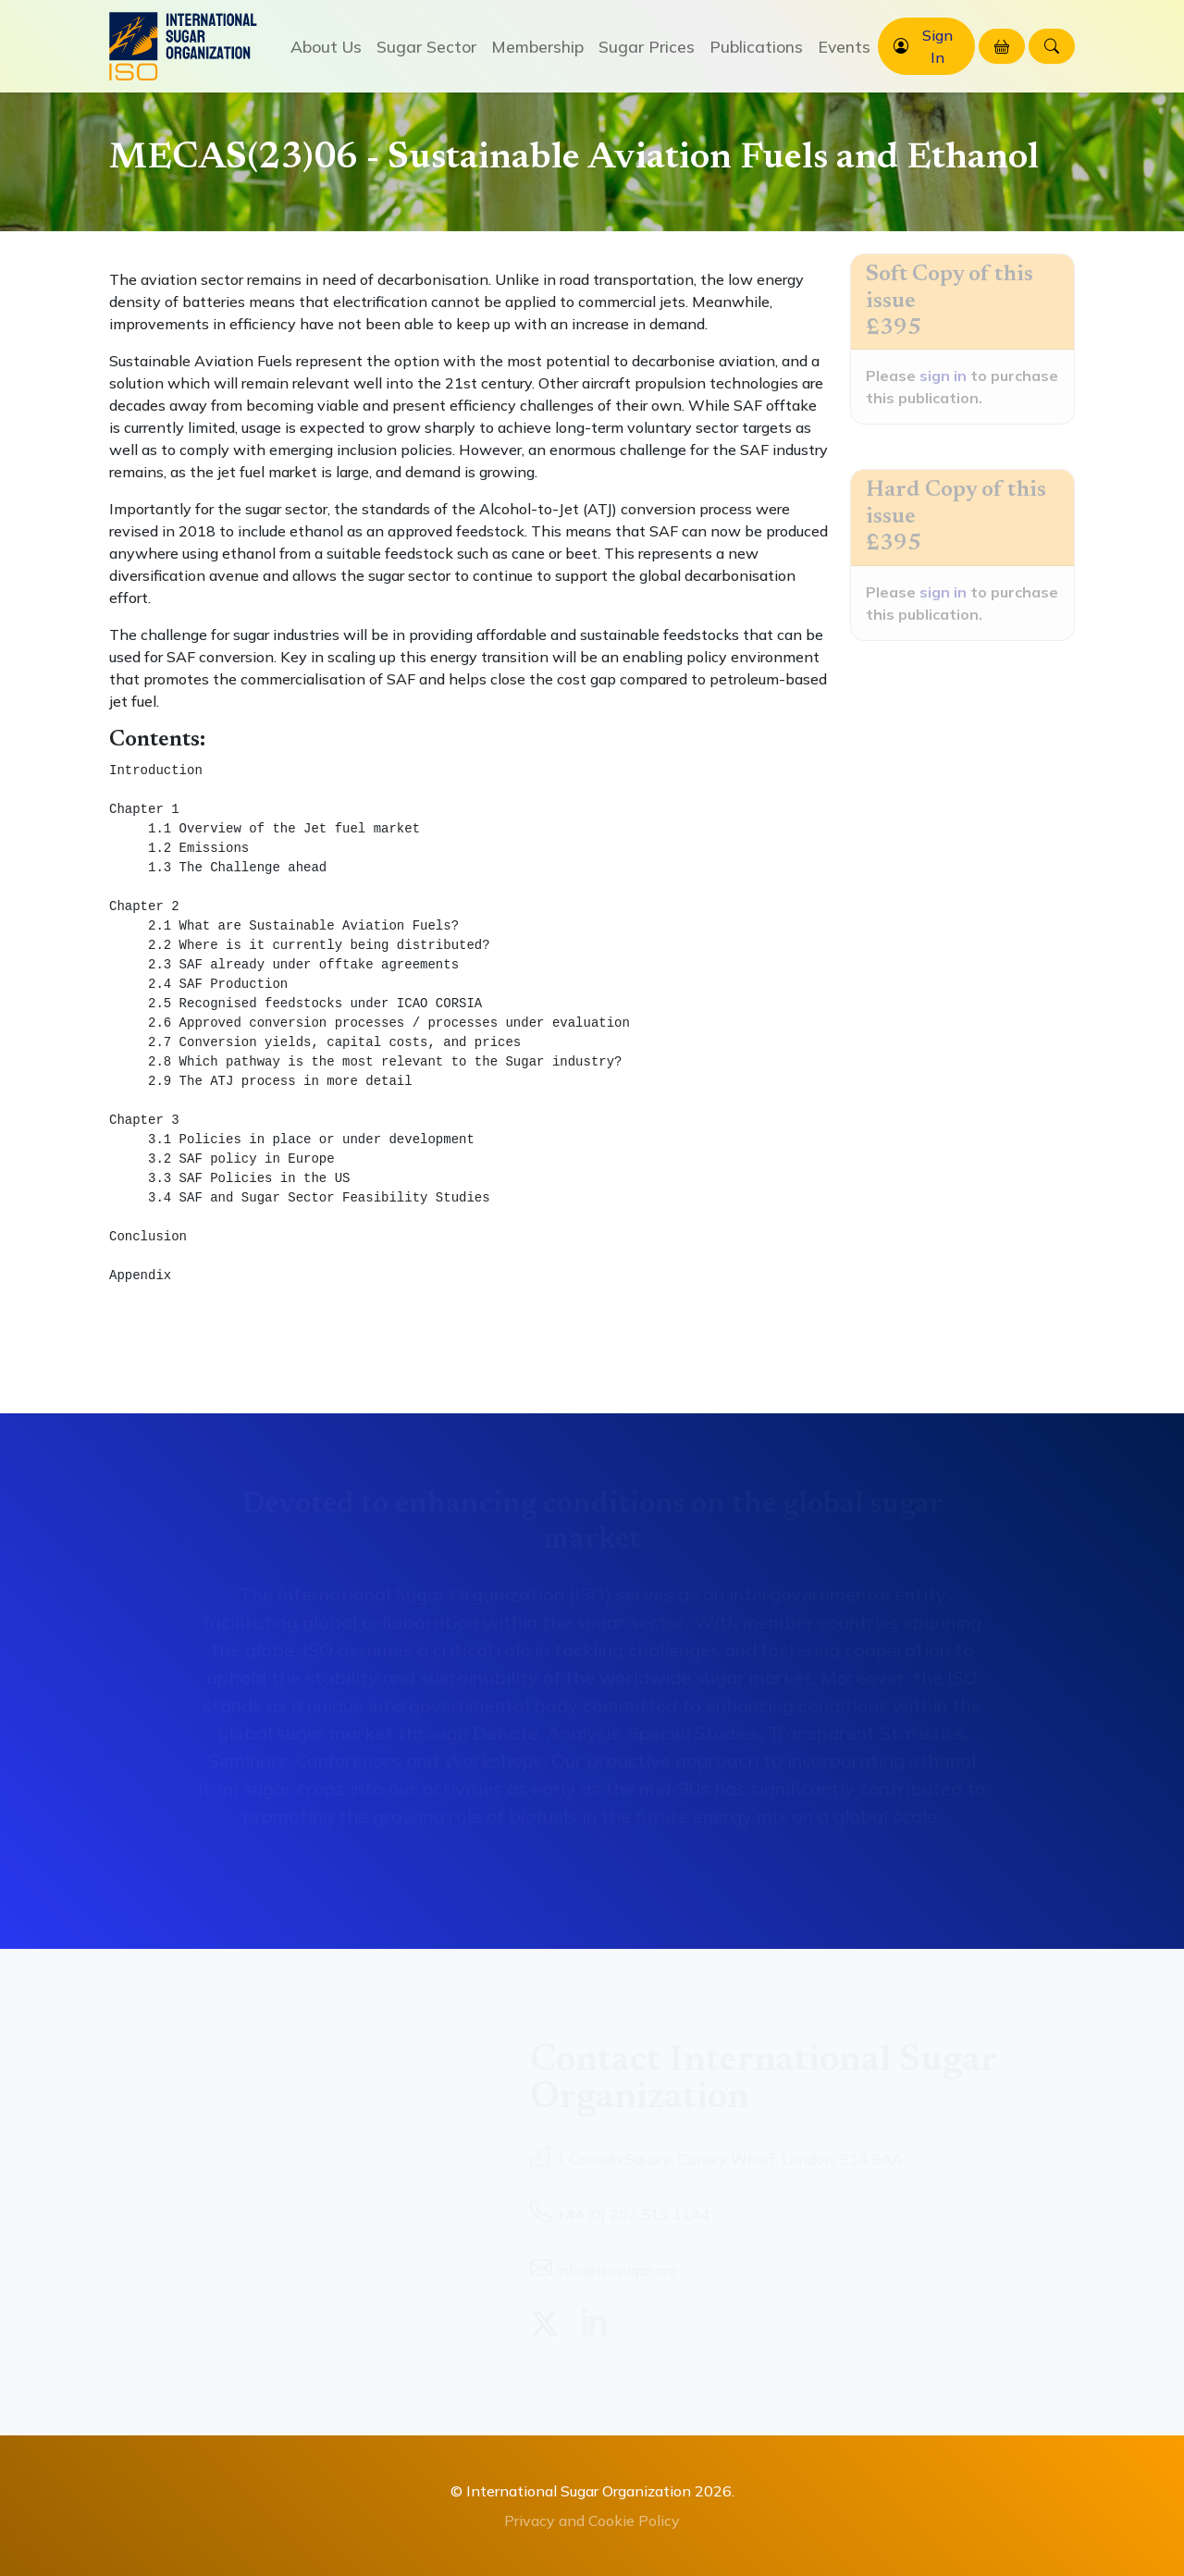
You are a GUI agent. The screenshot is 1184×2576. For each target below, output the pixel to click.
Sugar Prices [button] (646, 46)
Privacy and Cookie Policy (592, 2520)
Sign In (937, 46)
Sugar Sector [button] (426, 46)
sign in (943, 375)
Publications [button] (756, 46)
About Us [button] (326, 46)
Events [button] (844, 46)
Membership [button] (537, 46)
